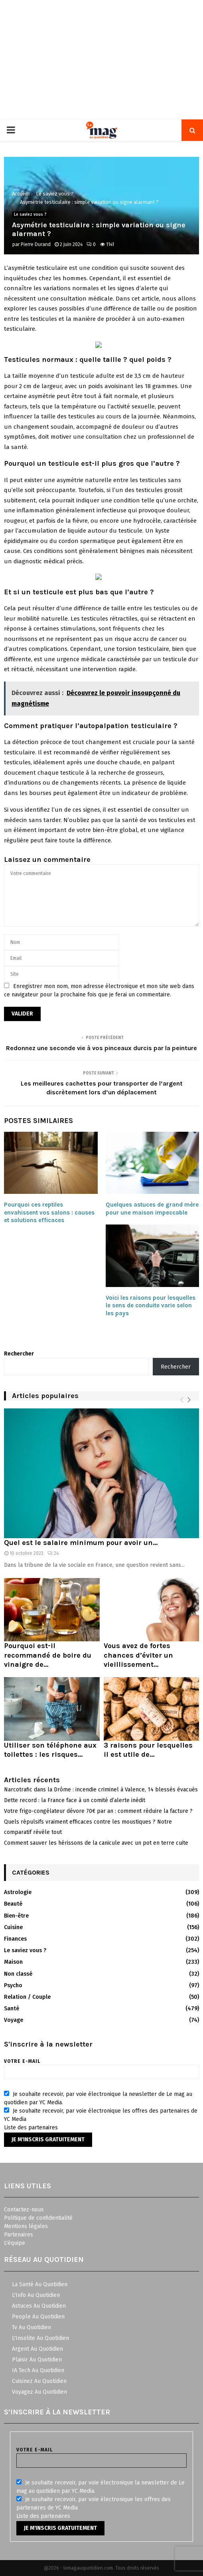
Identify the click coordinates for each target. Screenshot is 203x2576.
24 (53, 1553)
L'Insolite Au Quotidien (40, 2338)
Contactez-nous (24, 2209)
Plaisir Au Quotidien (37, 2359)
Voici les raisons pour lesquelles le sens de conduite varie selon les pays (150, 1305)
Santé (11, 2008)
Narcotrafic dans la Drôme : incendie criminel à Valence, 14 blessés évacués (101, 1789)
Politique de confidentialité (38, 2218)
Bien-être (16, 1915)
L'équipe (14, 2243)
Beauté (13, 1903)
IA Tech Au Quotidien (38, 2370)
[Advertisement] (101, 59)
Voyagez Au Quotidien (39, 2392)
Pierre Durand (36, 244)
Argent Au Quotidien (37, 2349)
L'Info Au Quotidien (36, 2295)
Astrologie (18, 1892)
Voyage (13, 2020)
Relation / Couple (27, 1997)
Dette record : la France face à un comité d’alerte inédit (74, 1800)
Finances (15, 1938)
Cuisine (13, 1927)
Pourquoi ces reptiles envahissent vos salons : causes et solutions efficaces (49, 1212)
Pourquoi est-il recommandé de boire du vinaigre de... (47, 1655)
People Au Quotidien (38, 2316)
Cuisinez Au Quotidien (39, 2381)
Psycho (13, 1985)
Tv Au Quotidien (31, 2327)
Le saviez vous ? (30, 214)
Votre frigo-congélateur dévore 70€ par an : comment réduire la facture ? (98, 1811)
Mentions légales (26, 2226)
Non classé (18, 1974)
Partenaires (18, 2234)
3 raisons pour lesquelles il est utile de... (148, 1750)
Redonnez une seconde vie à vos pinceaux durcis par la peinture (101, 1048)
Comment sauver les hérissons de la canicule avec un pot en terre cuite (96, 1843)
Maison (13, 1962)
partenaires (43, 2127)
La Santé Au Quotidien (39, 2284)
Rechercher (19, 1353)
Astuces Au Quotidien (39, 2306)
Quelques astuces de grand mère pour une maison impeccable (152, 1208)
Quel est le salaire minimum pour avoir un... (81, 1542)
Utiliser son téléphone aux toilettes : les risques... (50, 1750)
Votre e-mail (101, 2066)
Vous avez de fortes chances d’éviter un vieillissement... (138, 1655)
